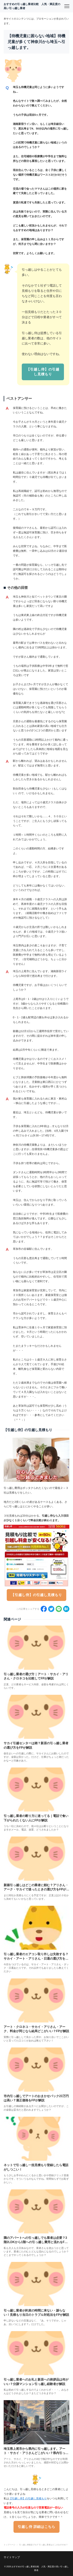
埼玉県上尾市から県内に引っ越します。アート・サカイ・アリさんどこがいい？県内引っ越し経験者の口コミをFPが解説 (36, 2453)
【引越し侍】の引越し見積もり (42, 371)
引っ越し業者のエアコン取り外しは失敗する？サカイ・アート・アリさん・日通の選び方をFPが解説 (36, 1958)
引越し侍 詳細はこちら (36, 2527)
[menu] (66, 6)
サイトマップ (12, 2557)
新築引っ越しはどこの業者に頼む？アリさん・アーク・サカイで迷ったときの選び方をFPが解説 (36, 1889)
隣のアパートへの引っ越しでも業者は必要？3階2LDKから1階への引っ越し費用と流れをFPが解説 (35, 2242)
